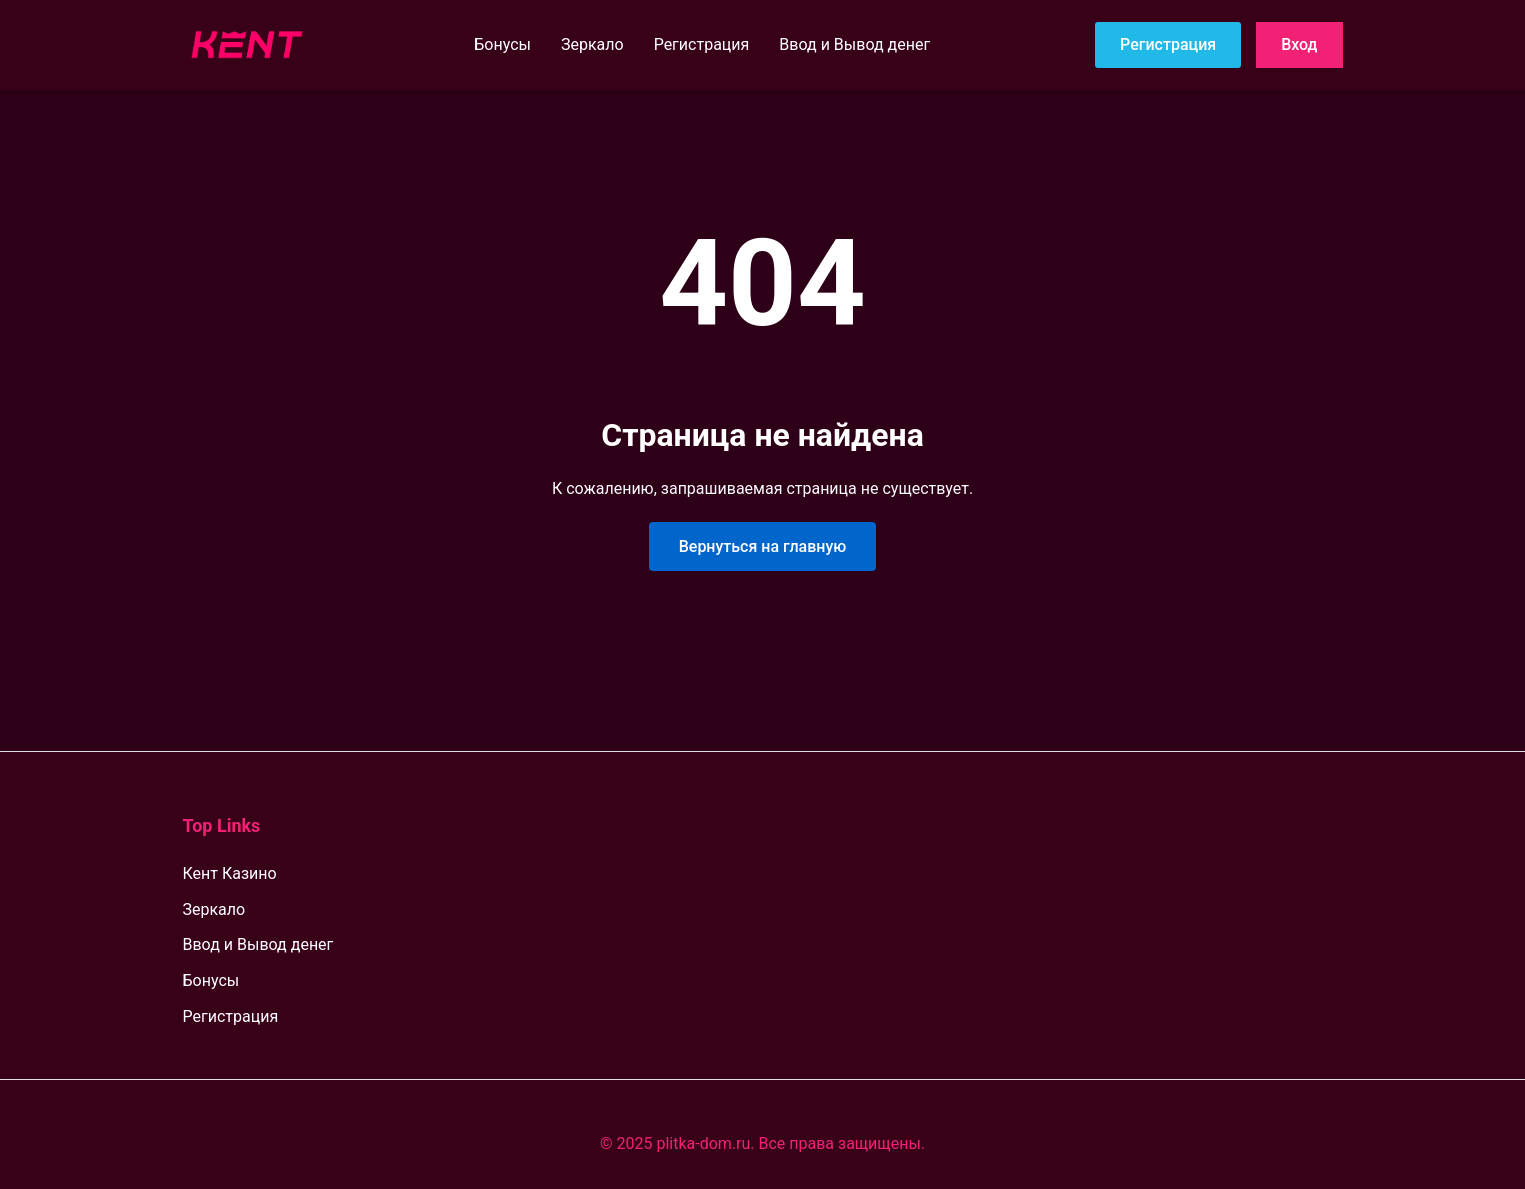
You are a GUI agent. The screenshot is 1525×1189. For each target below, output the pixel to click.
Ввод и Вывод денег (854, 44)
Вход (1299, 44)
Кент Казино (230, 873)
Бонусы (502, 44)
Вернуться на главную (763, 546)
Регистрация (702, 44)
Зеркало (592, 44)
